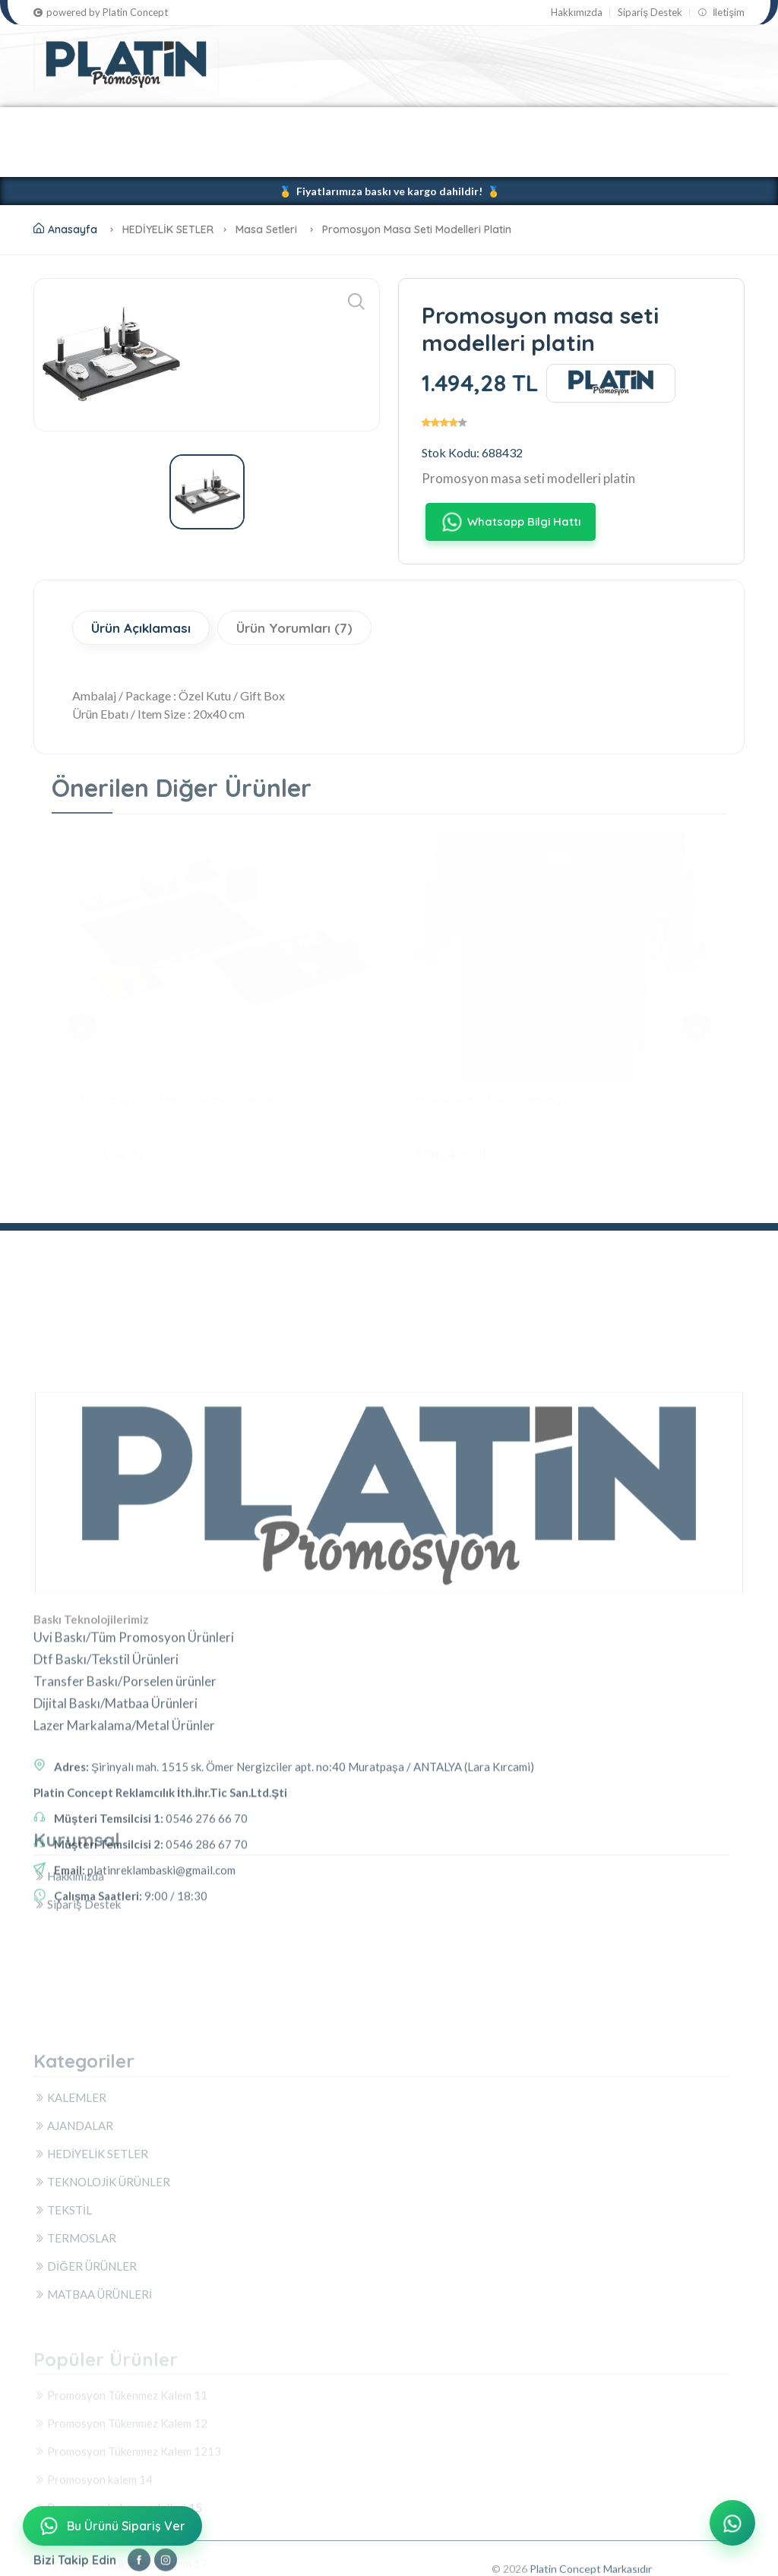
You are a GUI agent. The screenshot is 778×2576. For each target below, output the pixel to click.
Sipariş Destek (650, 12)
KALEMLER (67, 124)
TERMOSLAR (605, 124)
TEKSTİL (520, 124)
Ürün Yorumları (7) (294, 628)
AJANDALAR (157, 124)
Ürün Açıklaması (141, 628)
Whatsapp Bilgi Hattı (510, 521)
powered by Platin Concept (100, 12)
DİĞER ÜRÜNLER (90, 159)
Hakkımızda (576, 12)
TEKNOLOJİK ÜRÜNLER (408, 124)
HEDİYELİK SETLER (268, 124)
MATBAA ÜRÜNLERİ (213, 159)
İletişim (721, 12)
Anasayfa (65, 229)
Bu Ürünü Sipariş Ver (110, 2526)
